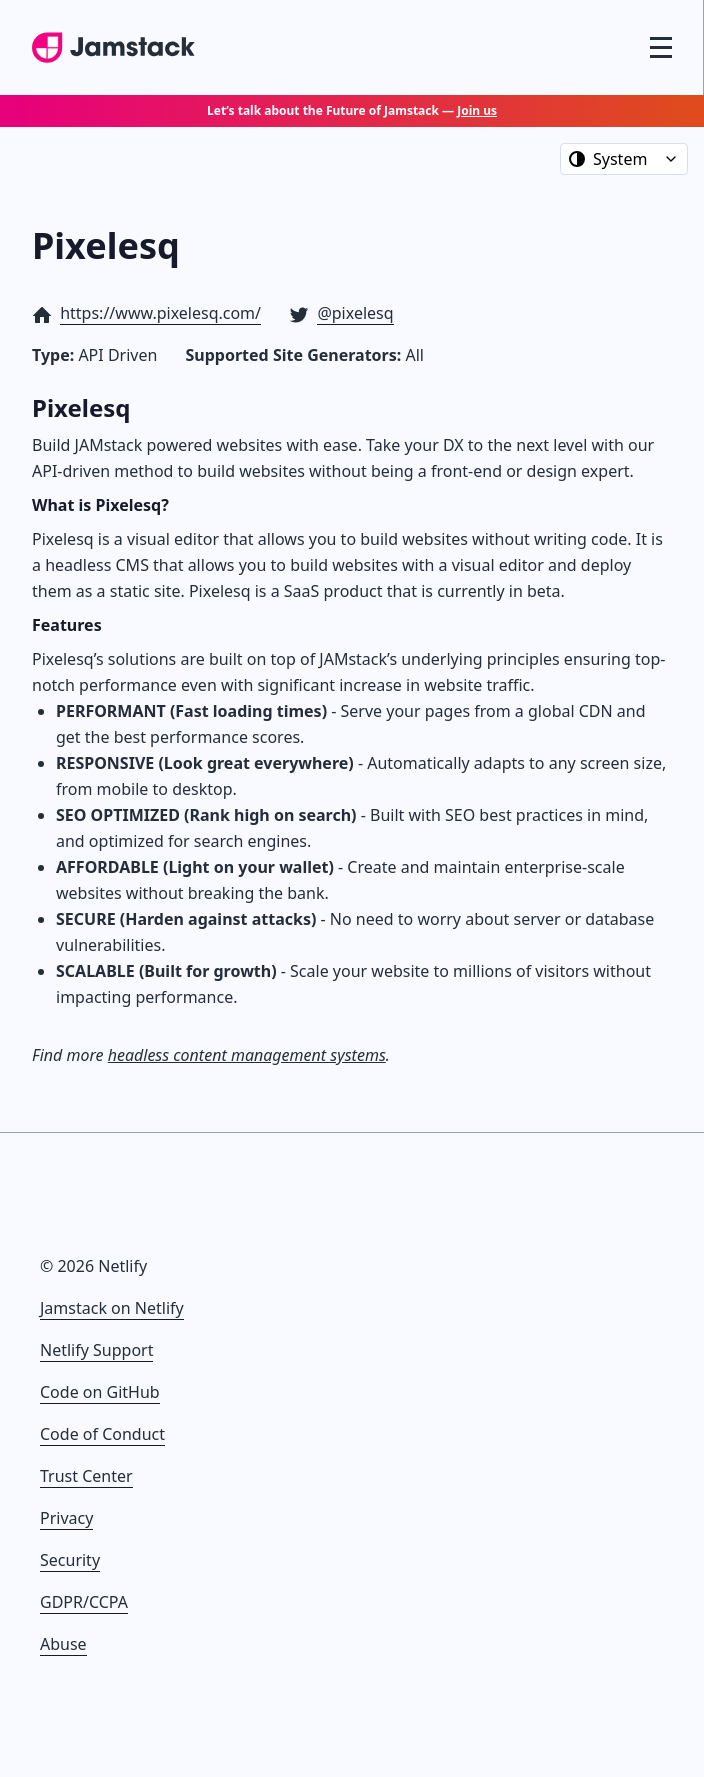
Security (70, 1560)
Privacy (66, 1518)
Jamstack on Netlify (112, 1308)
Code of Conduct (102, 1434)
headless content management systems (247, 1055)
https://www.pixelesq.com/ (160, 313)
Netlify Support (96, 1350)
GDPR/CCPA (84, 1602)
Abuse (63, 1644)
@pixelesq (355, 313)
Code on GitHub (100, 1392)
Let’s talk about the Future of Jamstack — (352, 110)
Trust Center (86, 1476)
